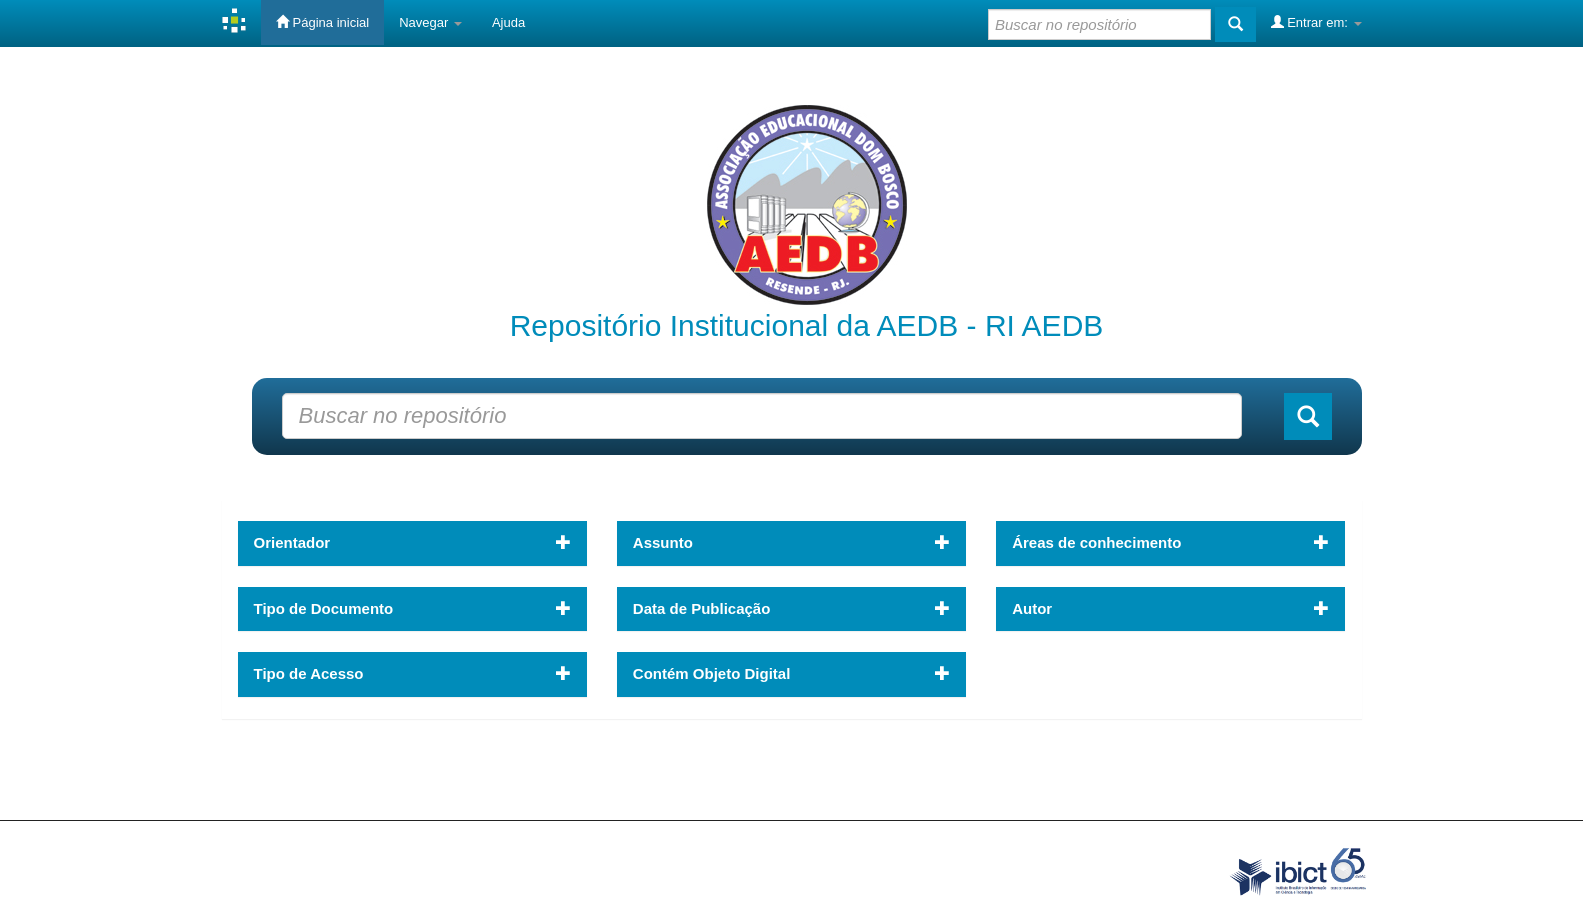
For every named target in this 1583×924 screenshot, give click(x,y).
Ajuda (508, 22)
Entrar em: (1316, 22)
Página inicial (322, 22)
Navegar (430, 22)
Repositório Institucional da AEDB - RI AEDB (807, 325)
